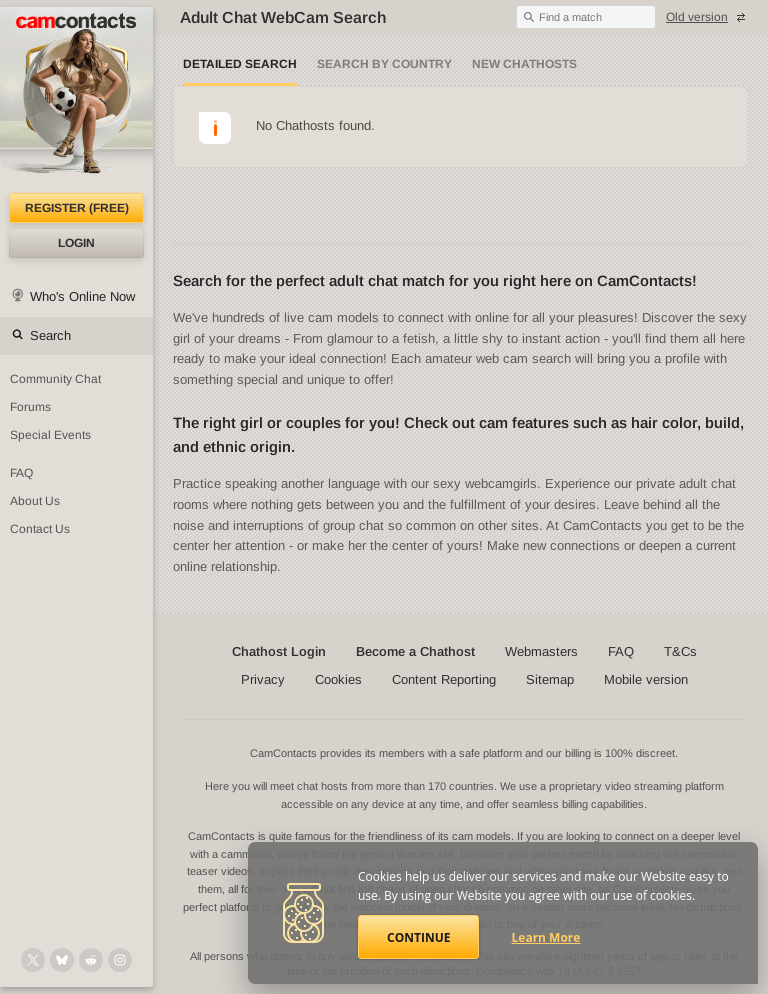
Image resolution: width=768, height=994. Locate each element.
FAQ (621, 651)
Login (76, 243)
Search (50, 335)
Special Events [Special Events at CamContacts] (50, 435)
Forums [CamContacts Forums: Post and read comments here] (30, 407)
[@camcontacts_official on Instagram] (120, 960)
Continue (418, 937)
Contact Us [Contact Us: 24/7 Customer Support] (40, 529)
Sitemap (550, 679)
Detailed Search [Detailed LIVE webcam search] (240, 64)
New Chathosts (524, 64)
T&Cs (680, 651)
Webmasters (541, 651)
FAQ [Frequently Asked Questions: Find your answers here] (21, 473)
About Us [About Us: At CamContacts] (35, 501)
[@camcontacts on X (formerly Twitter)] (33, 960)
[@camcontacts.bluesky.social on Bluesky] (62, 960)
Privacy (263, 679)
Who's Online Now (82, 296)
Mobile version (646, 679)
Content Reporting (444, 679)
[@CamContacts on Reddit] (91, 960)
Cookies (338, 679)
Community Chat (55, 379)
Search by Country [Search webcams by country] (384, 64)
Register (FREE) (77, 208)
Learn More (546, 937)
